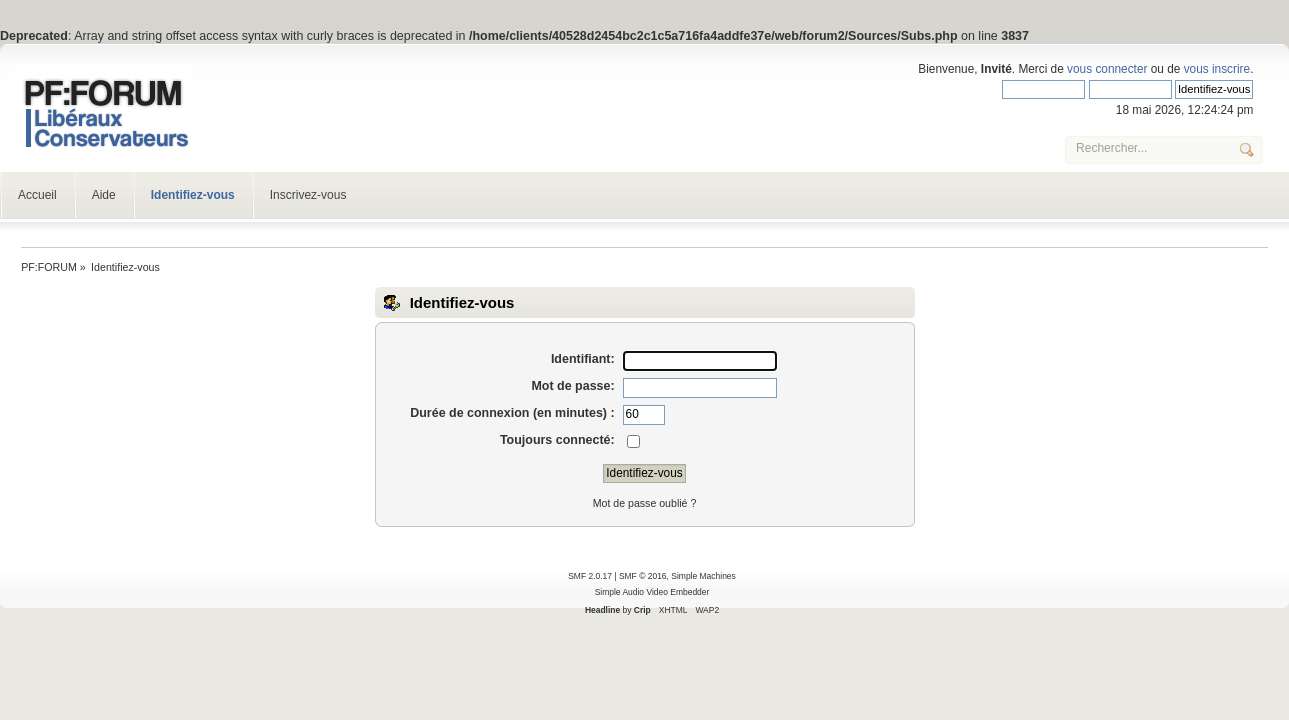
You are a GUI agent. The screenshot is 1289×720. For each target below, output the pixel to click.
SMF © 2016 (643, 576)
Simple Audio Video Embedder (652, 592)
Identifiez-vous (193, 195)
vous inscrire (1217, 69)
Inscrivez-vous (308, 195)
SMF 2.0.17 (590, 576)
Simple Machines (703, 576)
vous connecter (1107, 69)
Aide (104, 195)
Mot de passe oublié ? (645, 503)
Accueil (37, 195)
